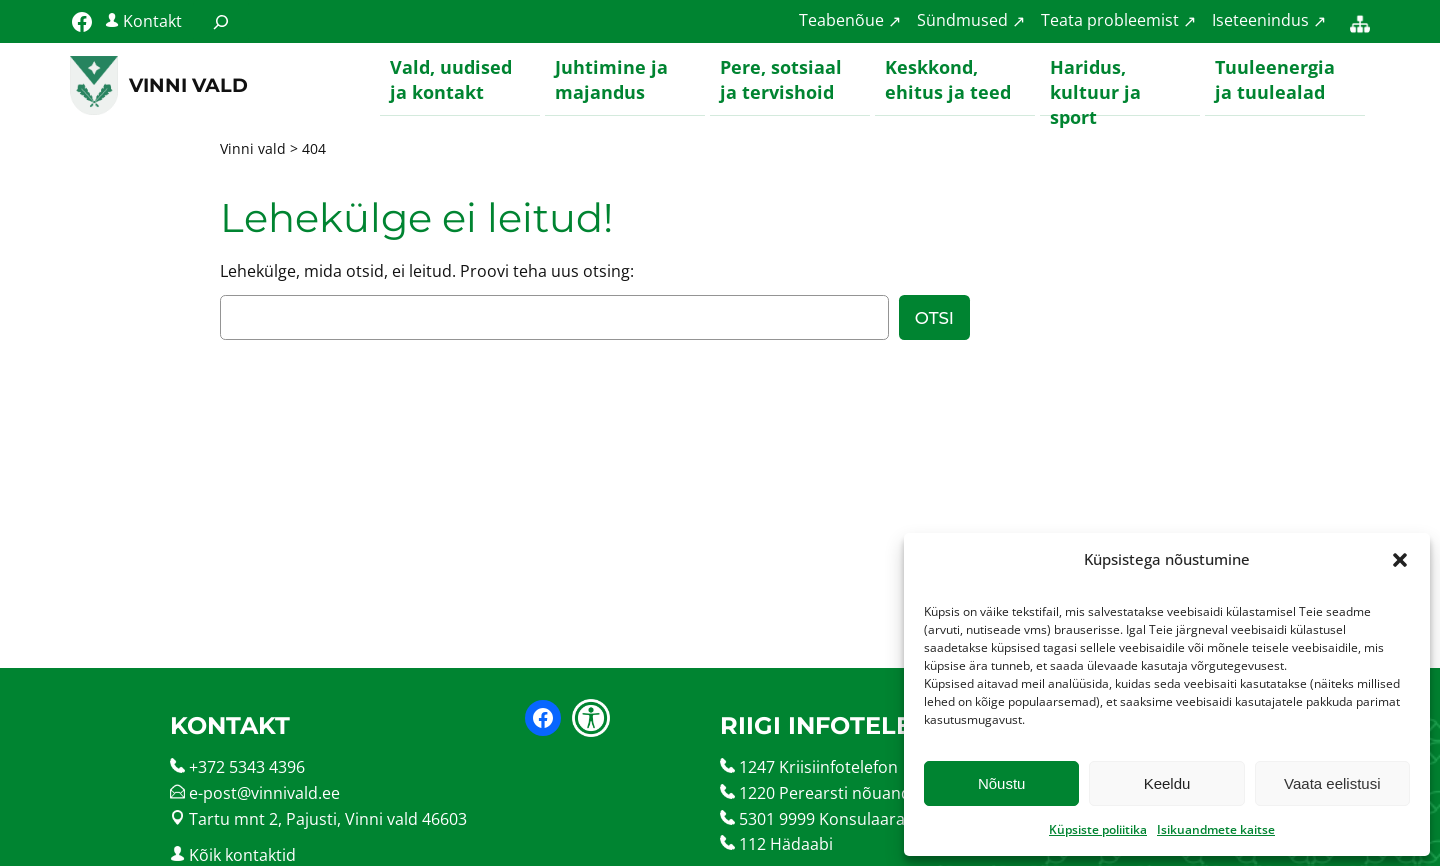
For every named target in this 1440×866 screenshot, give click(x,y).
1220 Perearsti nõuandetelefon (856, 794)
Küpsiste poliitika (1098, 829)
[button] (1400, 560)
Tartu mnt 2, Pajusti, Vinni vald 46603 (328, 820)
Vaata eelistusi (1332, 783)
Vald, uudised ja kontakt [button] (451, 79)
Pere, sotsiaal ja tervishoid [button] (781, 79)
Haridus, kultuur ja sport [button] (1095, 86)
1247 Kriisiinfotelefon (818, 768)
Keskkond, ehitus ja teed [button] (948, 79)
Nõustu (1002, 783)
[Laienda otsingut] (221, 21)
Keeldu (1167, 783)
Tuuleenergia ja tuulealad (1275, 79)
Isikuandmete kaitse (1216, 829)
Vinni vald (188, 85)
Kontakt (152, 21)
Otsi (934, 319)
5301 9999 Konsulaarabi (829, 820)
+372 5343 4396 (247, 768)
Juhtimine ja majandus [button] (611, 79)
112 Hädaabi (786, 845)
